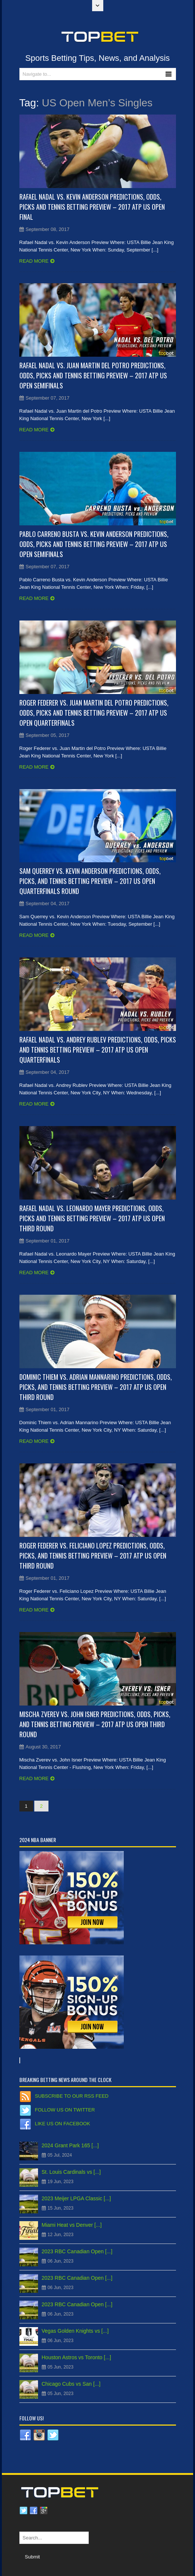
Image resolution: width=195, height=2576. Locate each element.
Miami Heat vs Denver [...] (72, 2225)
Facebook (33, 2511)
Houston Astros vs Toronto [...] (76, 2357)
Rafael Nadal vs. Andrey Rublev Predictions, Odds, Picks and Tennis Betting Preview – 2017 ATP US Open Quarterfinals (97, 1050)
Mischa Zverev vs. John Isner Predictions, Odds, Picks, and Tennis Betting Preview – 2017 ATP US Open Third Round (94, 1724)
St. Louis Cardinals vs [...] (71, 2172)
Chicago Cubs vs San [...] (71, 2384)
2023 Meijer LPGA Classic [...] (76, 2198)
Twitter (23, 2511)
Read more (34, 261)
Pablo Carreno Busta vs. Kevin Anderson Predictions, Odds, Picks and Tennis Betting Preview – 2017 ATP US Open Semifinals (94, 544)
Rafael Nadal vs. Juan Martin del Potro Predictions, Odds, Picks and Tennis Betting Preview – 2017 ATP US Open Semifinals (93, 375)
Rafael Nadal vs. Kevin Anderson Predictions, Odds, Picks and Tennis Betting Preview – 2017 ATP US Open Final (92, 207)
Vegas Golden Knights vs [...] (75, 2331)
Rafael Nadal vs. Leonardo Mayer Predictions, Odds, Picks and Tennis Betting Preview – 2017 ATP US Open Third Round (92, 1218)
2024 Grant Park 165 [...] (70, 2145)
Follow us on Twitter (65, 2110)
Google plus (44, 2511)
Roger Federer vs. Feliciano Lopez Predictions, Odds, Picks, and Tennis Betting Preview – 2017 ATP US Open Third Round (92, 1555)
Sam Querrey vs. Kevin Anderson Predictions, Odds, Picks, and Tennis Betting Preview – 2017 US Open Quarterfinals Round (90, 881)
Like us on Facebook (62, 2123)
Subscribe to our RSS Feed (71, 2096)
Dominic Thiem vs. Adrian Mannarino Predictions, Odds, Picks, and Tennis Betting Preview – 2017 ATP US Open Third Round (95, 1387)
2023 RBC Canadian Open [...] (77, 2251)
